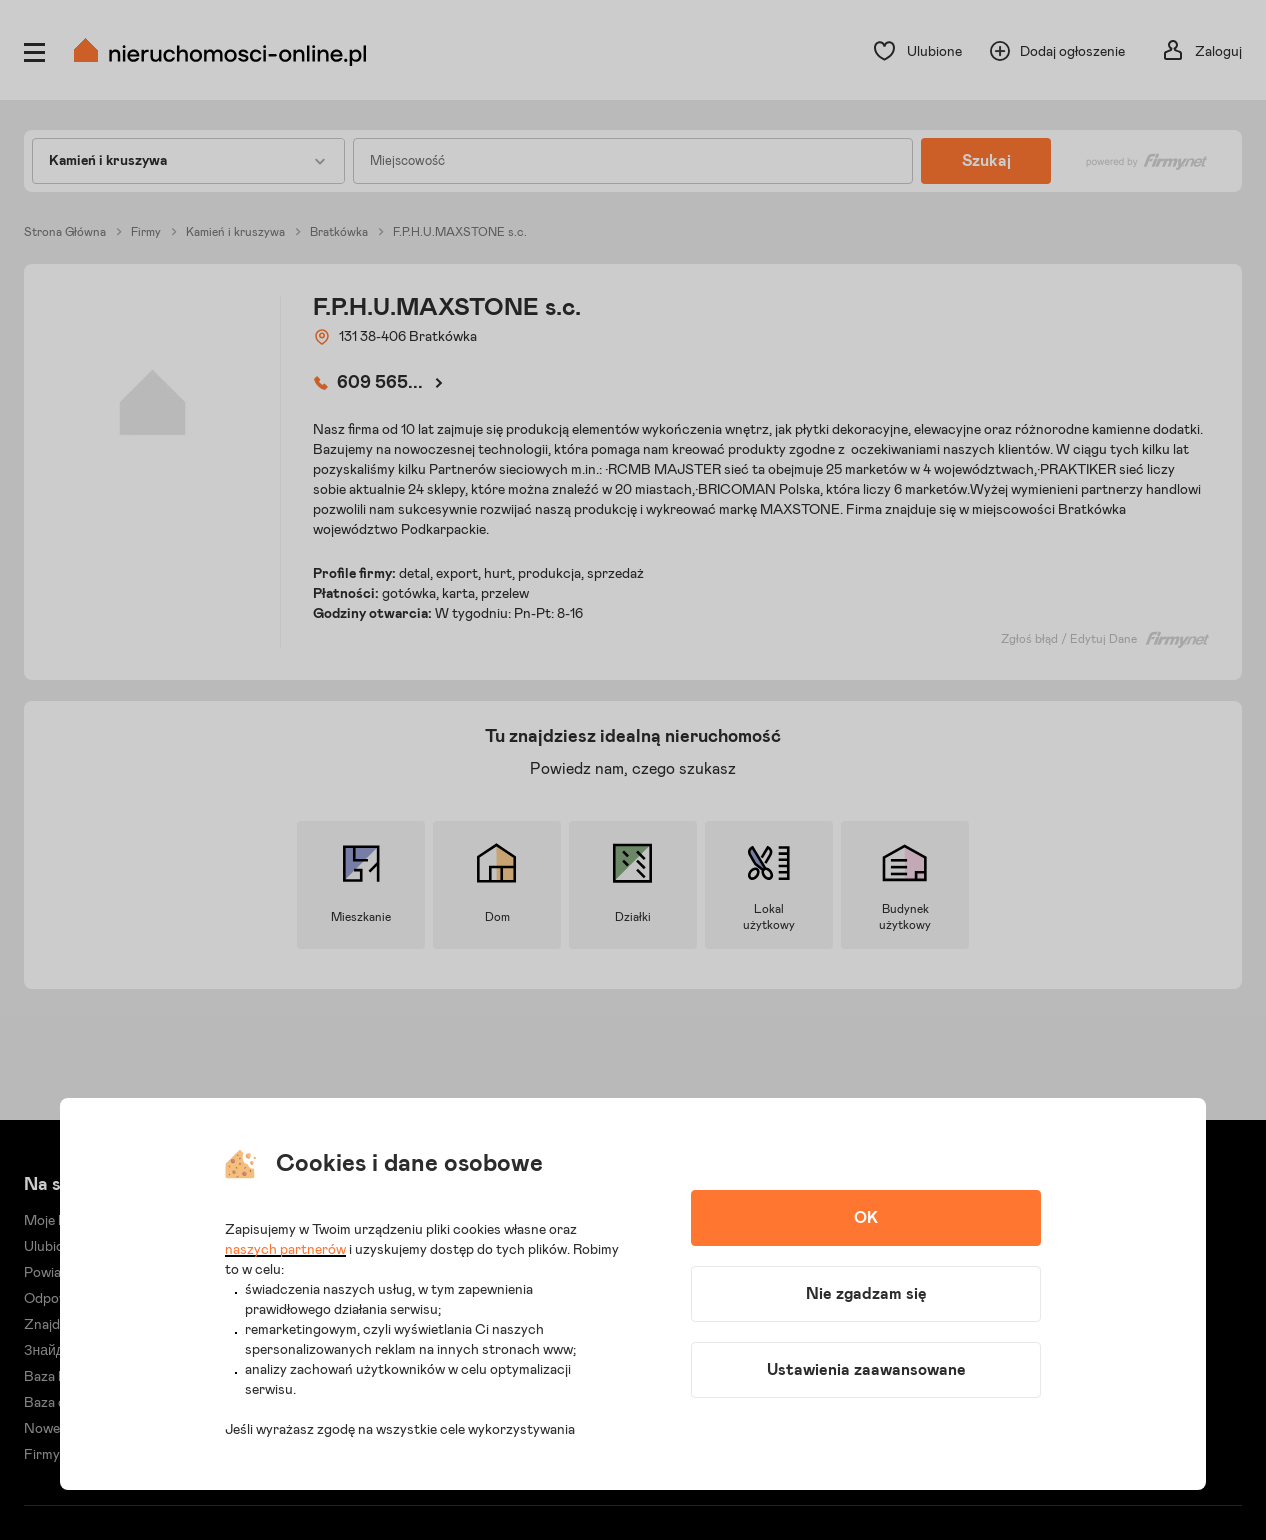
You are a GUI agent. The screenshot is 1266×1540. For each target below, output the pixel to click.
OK (866, 1218)
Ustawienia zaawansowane (866, 1370)
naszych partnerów (285, 1250)
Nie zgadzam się (866, 1294)
